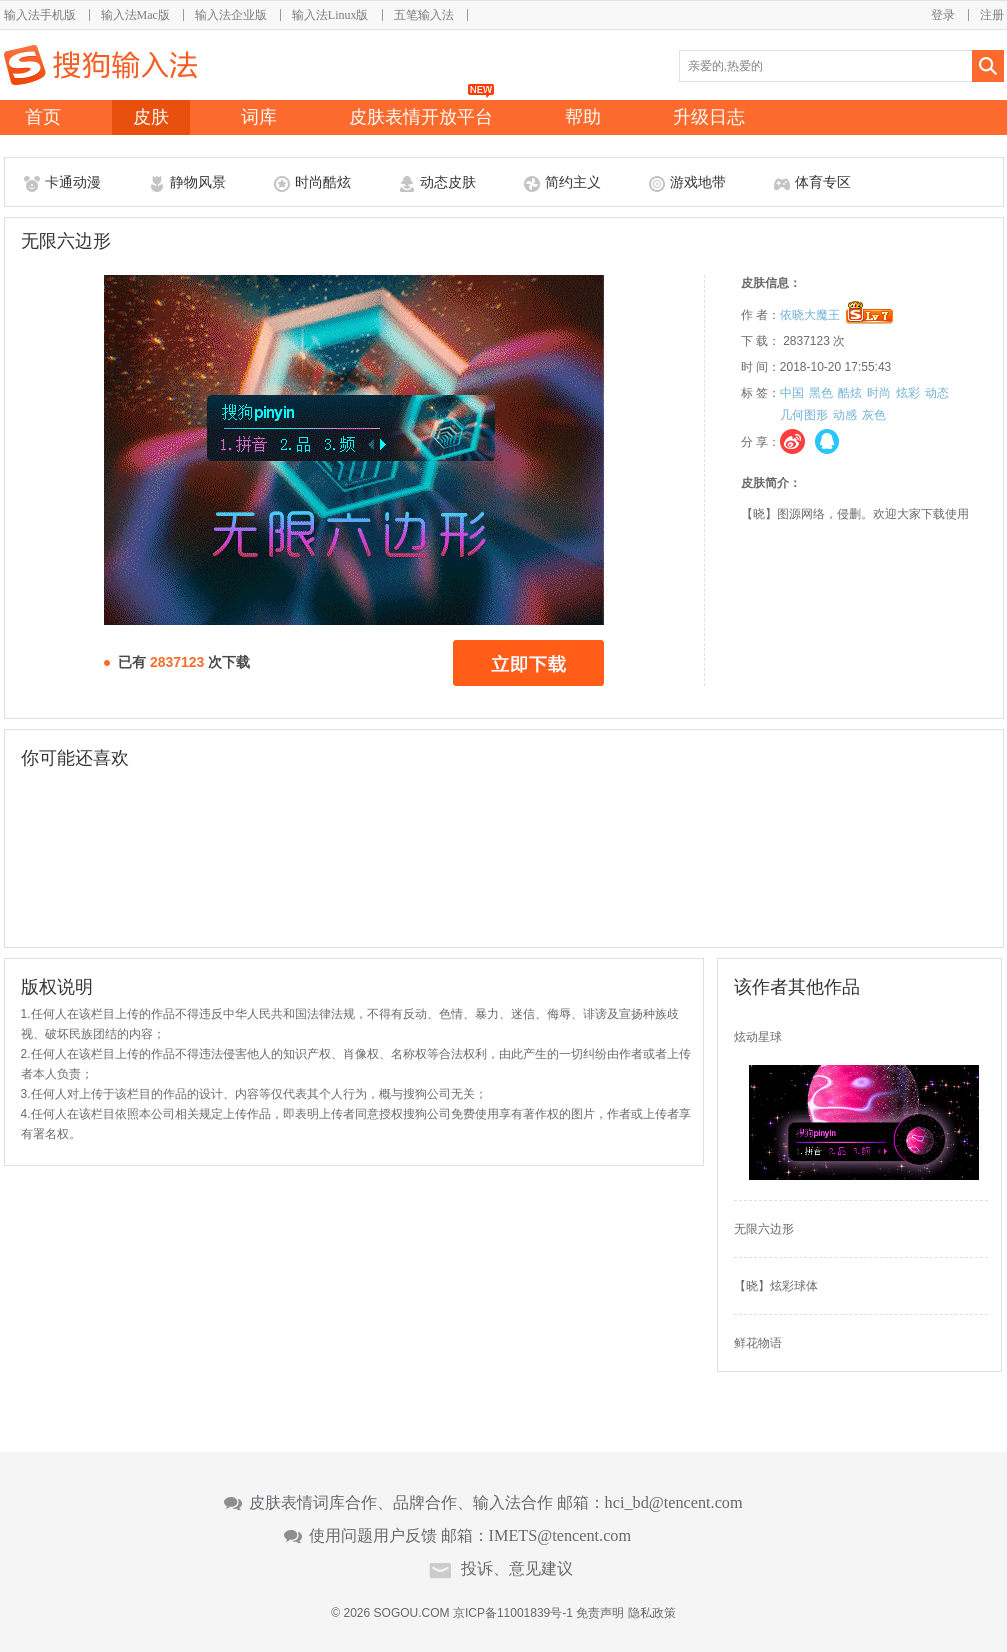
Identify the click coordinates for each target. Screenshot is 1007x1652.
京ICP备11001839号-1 (513, 1613)
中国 (792, 393)
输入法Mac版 (135, 15)
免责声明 (600, 1613)
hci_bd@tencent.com (674, 1503)
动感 (845, 415)
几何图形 (804, 415)
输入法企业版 (231, 15)
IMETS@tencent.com (560, 1536)
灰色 (874, 415)
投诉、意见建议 (517, 1569)
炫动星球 (758, 1037)
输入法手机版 (40, 15)
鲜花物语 (758, 1343)
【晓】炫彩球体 (776, 1286)
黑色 (821, 393)
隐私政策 (652, 1613)
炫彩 (908, 393)
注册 (992, 15)
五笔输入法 (424, 15)
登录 (943, 15)
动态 (937, 393)
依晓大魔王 (810, 315)
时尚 (879, 393)
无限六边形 (764, 1229)
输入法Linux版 (330, 15)
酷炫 (850, 393)
